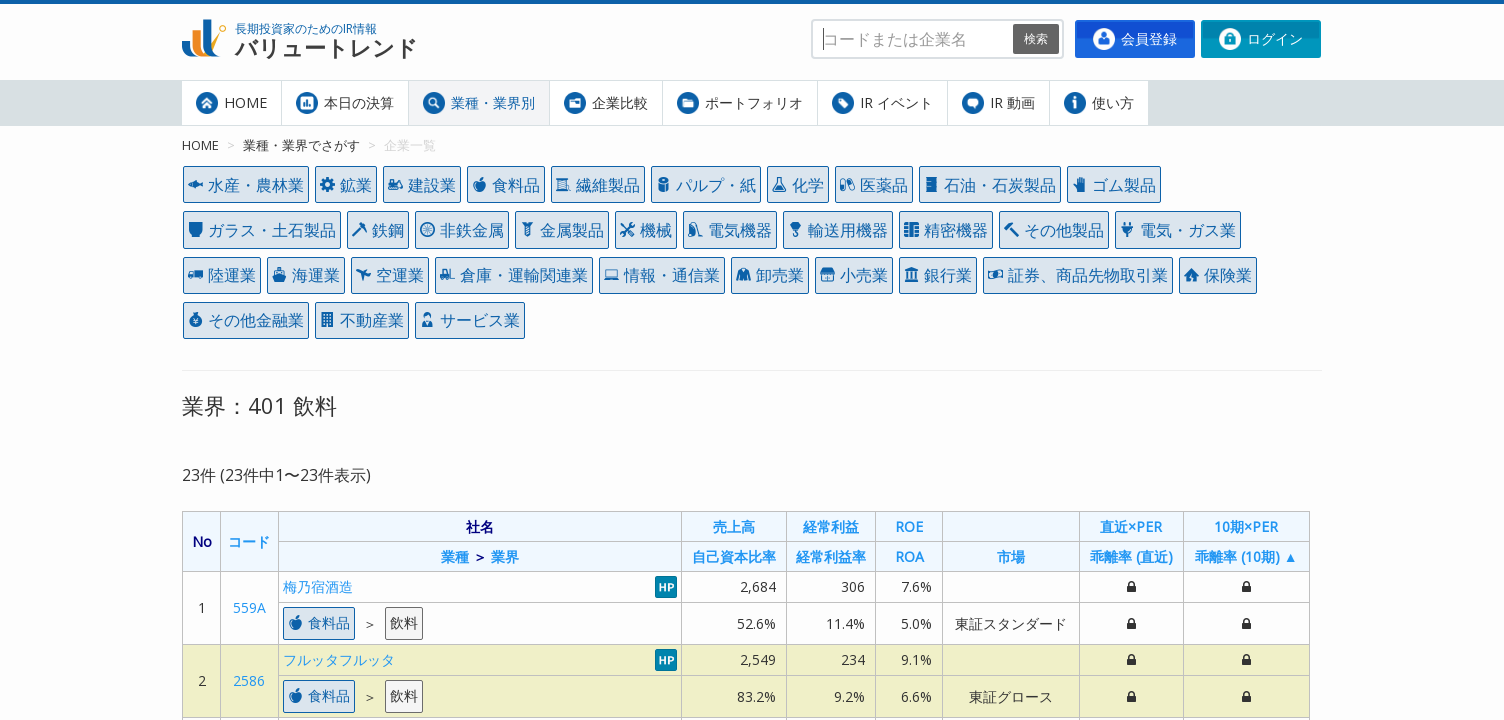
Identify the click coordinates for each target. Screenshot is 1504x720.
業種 (455, 556)
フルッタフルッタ (339, 659)
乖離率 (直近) (1131, 556)
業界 (505, 556)
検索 (1036, 38)
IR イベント (882, 103)
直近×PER (1131, 526)
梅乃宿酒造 (318, 586)
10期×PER (1246, 526)
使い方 (1099, 103)
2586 (249, 680)
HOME (231, 103)
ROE (909, 526)
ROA (909, 556)
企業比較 (606, 103)
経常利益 (831, 526)
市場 (1011, 556)
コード (249, 541)
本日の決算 (345, 103)
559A (249, 607)
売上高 (734, 526)
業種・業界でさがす (301, 145)
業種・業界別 (479, 103)
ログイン (1261, 39)
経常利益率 (831, 556)
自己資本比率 (734, 556)
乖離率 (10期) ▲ (1246, 556)
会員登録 (1135, 39)
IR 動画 (998, 103)
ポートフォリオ (740, 103)
